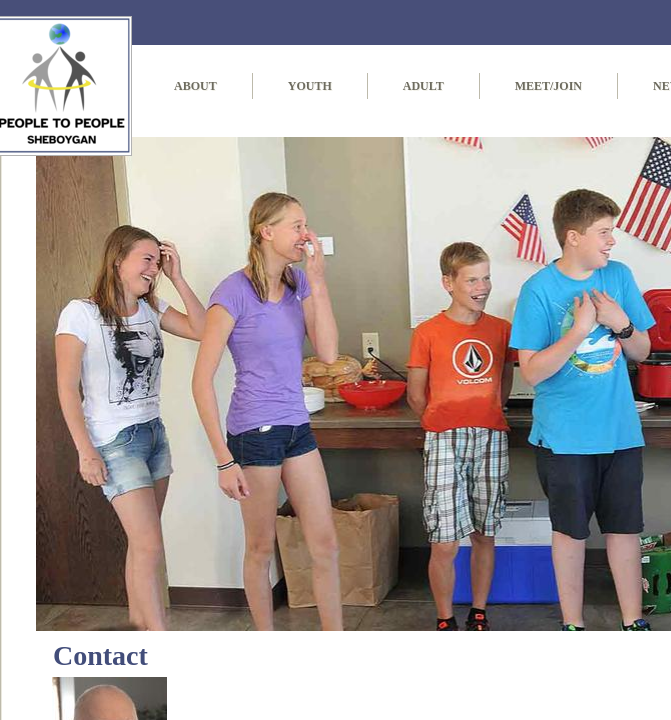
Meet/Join (548, 86)
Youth (310, 86)
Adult (423, 86)
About (195, 86)
